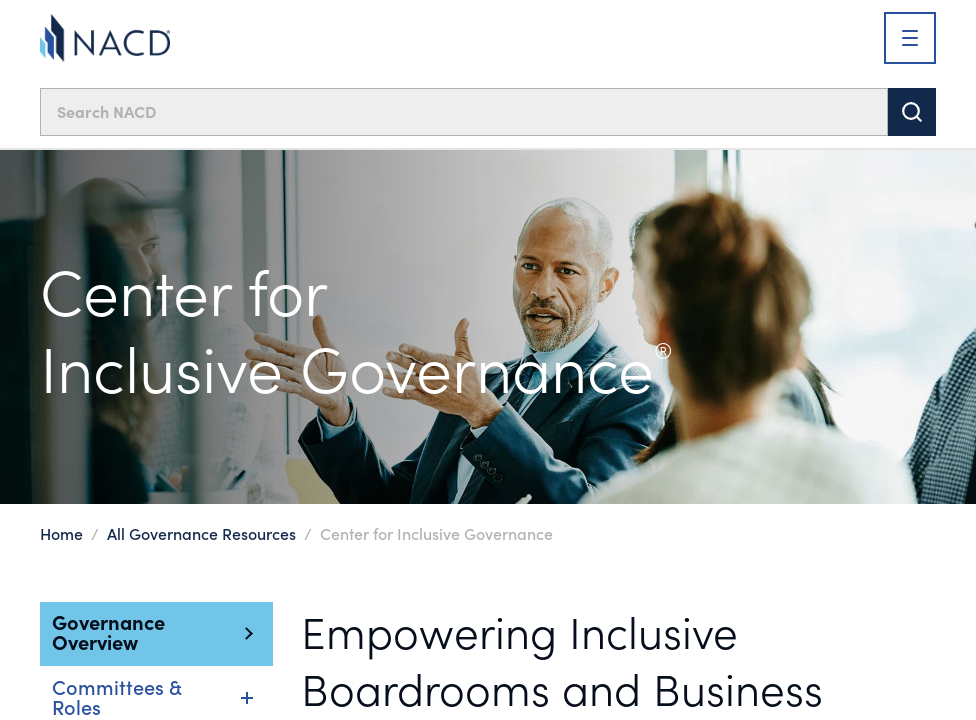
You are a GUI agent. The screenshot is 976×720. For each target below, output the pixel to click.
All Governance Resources (201, 533)
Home (61, 533)
